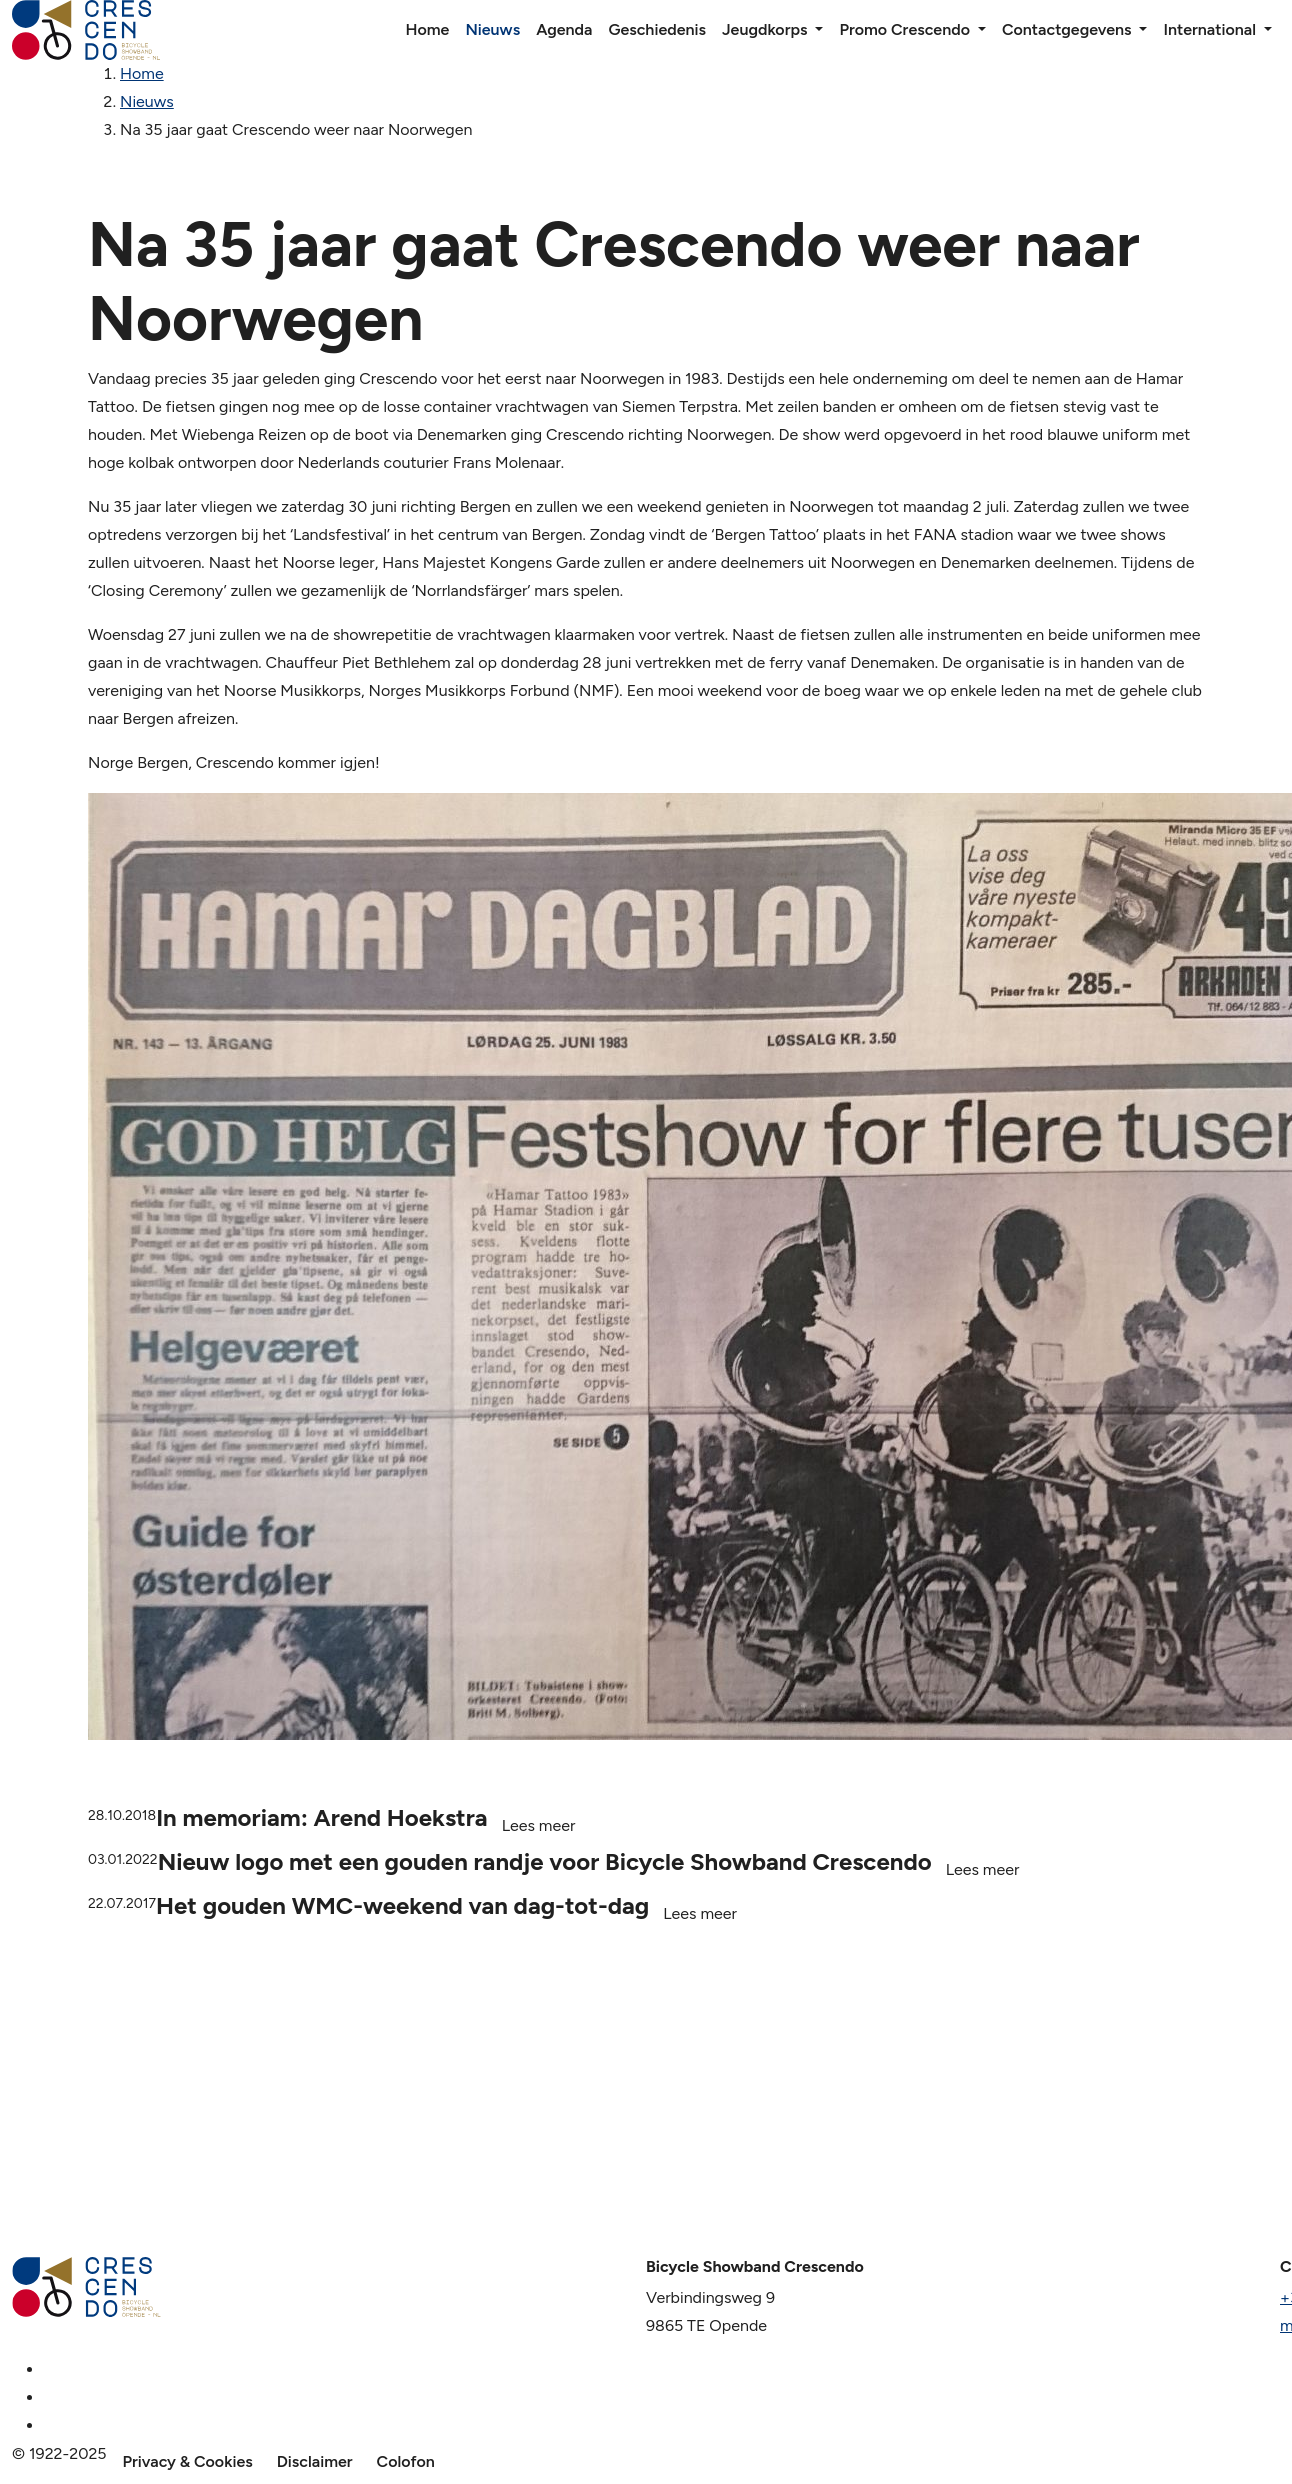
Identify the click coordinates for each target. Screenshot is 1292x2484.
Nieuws (492, 29)
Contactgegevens (1067, 29)
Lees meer (539, 1825)
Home (427, 29)
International (1209, 29)
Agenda (564, 29)
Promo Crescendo (904, 29)
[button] (819, 30)
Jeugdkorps (765, 29)
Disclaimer (315, 2461)
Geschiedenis (657, 29)
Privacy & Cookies (188, 2461)
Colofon (406, 2461)
